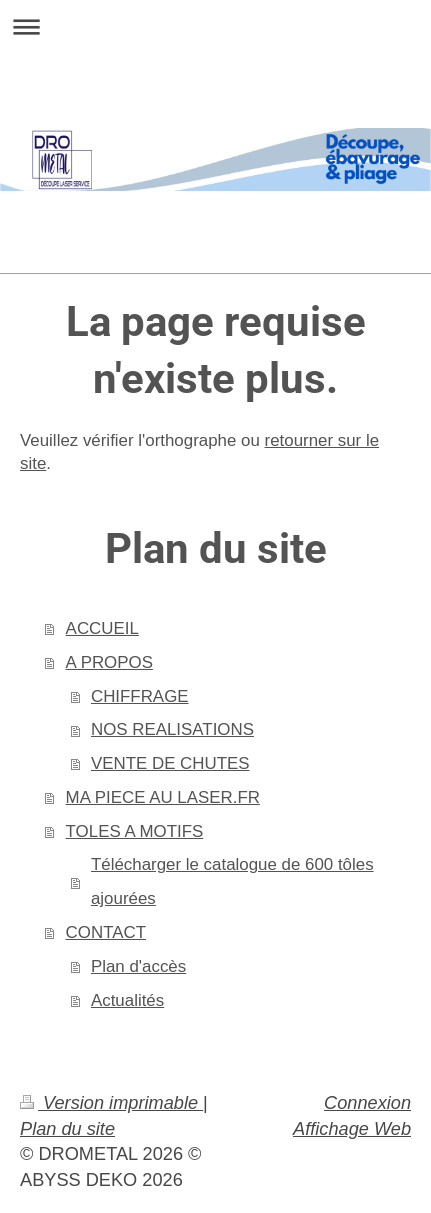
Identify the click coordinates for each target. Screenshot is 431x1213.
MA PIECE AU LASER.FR (163, 797)
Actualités (127, 1000)
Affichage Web (352, 1129)
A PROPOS (109, 662)
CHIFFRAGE (140, 696)
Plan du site (67, 1129)
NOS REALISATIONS (172, 729)
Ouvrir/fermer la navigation (215, 26)
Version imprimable (111, 1103)
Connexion (367, 1103)
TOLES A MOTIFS (135, 831)
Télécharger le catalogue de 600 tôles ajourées (232, 881)
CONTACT (106, 932)
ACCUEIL (102, 628)
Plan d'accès (138, 966)
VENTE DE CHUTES (170, 763)
